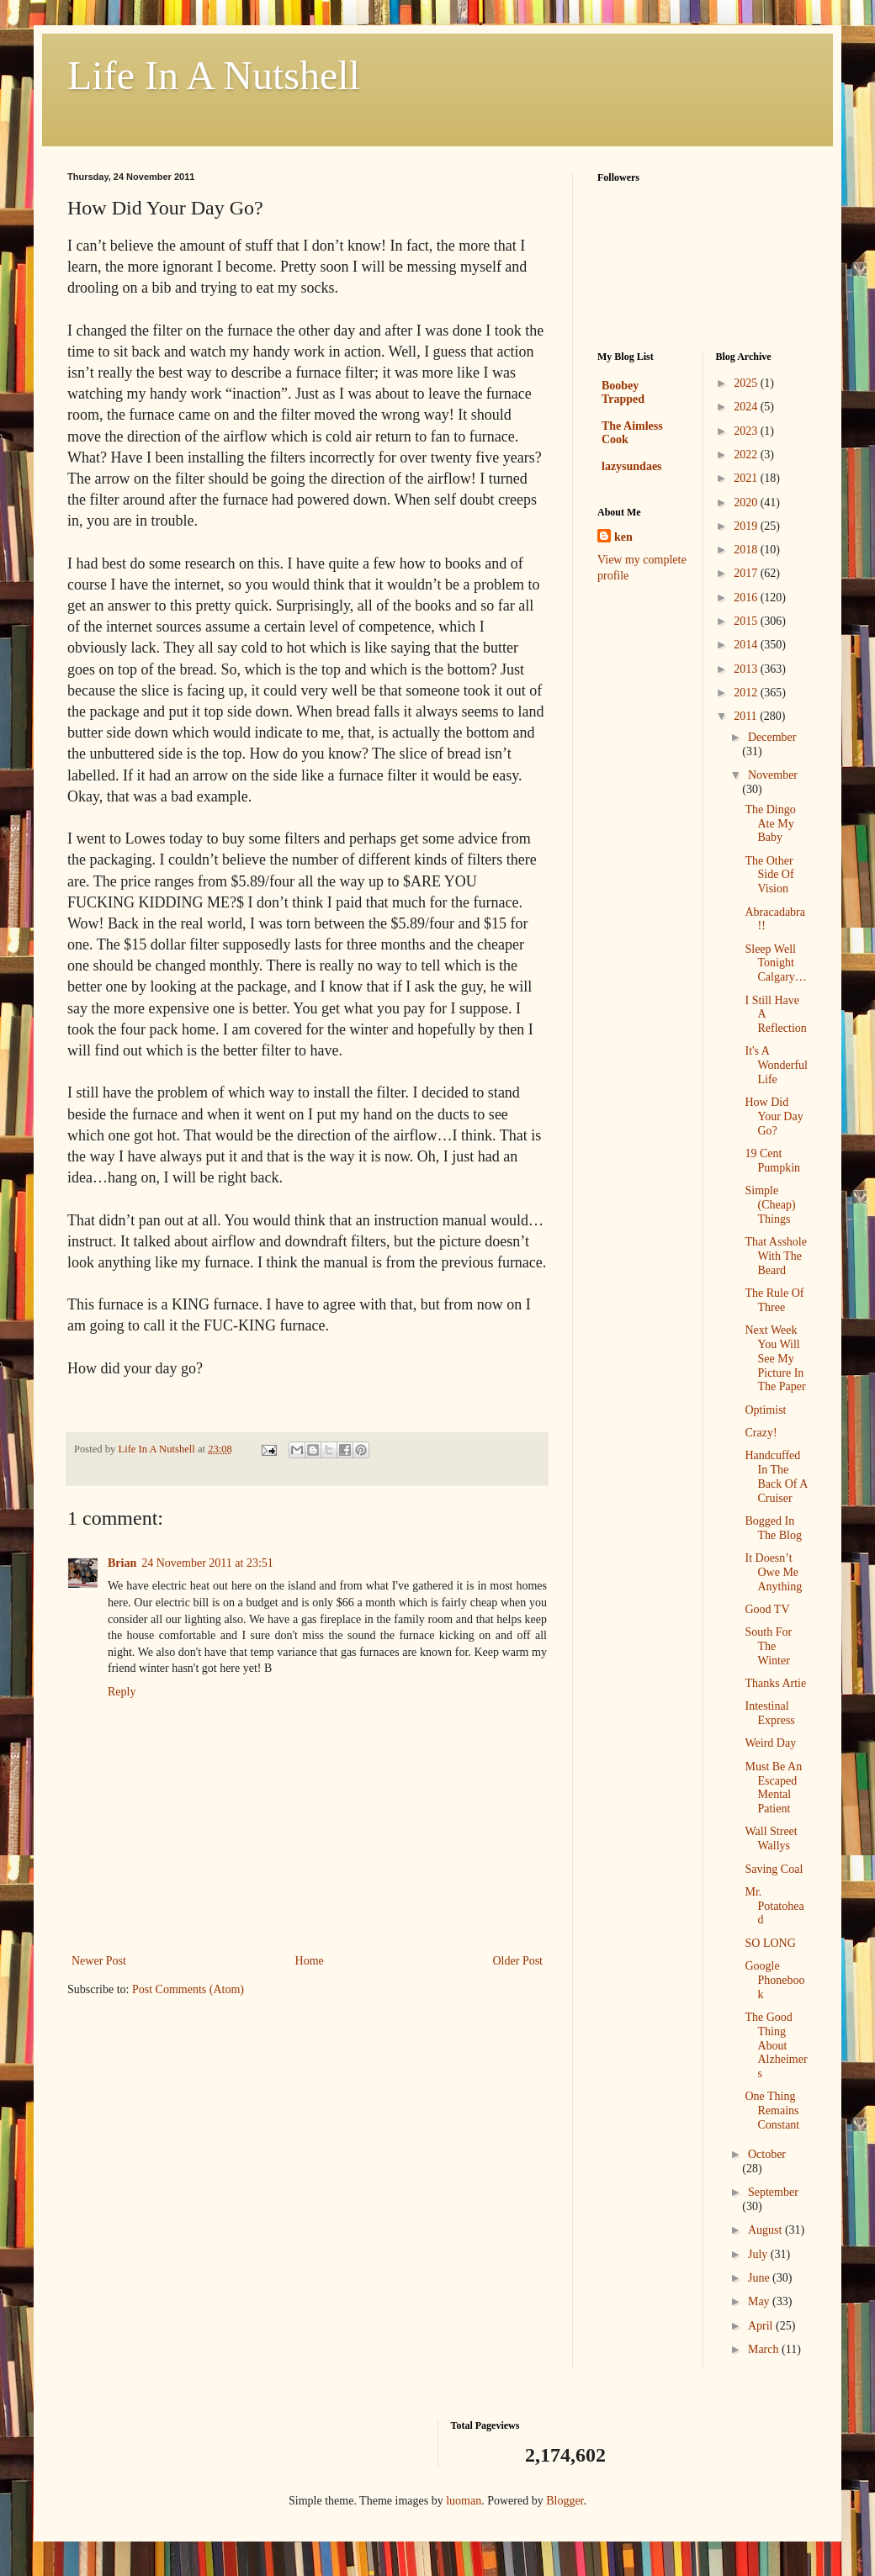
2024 (747, 406)
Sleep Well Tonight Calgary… (775, 963)
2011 (747, 716)
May (760, 2301)
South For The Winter (768, 1646)
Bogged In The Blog (773, 1528)
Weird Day (770, 1743)
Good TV (767, 1609)
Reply (121, 1691)
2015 (747, 621)
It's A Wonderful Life (776, 1065)
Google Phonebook (774, 1980)
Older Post (518, 1960)
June (760, 2278)
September (773, 2192)
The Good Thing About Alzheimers (776, 2045)
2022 (747, 454)
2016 (747, 597)
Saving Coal (774, 1869)
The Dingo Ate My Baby (770, 823)
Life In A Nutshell (213, 75)
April (762, 2325)
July (759, 2254)
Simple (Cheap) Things (770, 1204)
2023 (747, 431)
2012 (747, 692)
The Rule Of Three (774, 1300)
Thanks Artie (775, 1683)
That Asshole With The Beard (776, 1256)
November (773, 775)
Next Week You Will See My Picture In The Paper (775, 1358)
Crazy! (761, 1432)
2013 (747, 669)
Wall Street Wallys (771, 1838)
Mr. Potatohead (774, 1906)
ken (623, 537)
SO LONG (770, 1943)
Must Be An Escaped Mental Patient (773, 1787)
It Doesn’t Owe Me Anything (773, 1572)
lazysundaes (632, 466)
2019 (747, 526)
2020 (747, 502)
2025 (747, 383)
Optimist (765, 1410)
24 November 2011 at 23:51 (207, 1563)
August (766, 2230)
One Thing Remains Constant (772, 2110)
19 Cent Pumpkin (772, 1160)
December (772, 737)
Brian (122, 1563)
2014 (747, 644)
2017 (747, 573)
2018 (747, 549)
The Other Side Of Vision (769, 875)
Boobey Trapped (623, 392)
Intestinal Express (769, 1713)
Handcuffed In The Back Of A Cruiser (776, 1476)
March (765, 2349)
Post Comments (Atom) (188, 1989)
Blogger (564, 2500)
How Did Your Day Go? (774, 1116)
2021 (747, 478)
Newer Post (99, 1960)
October (767, 2154)
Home (309, 1960)
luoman (463, 2500)
